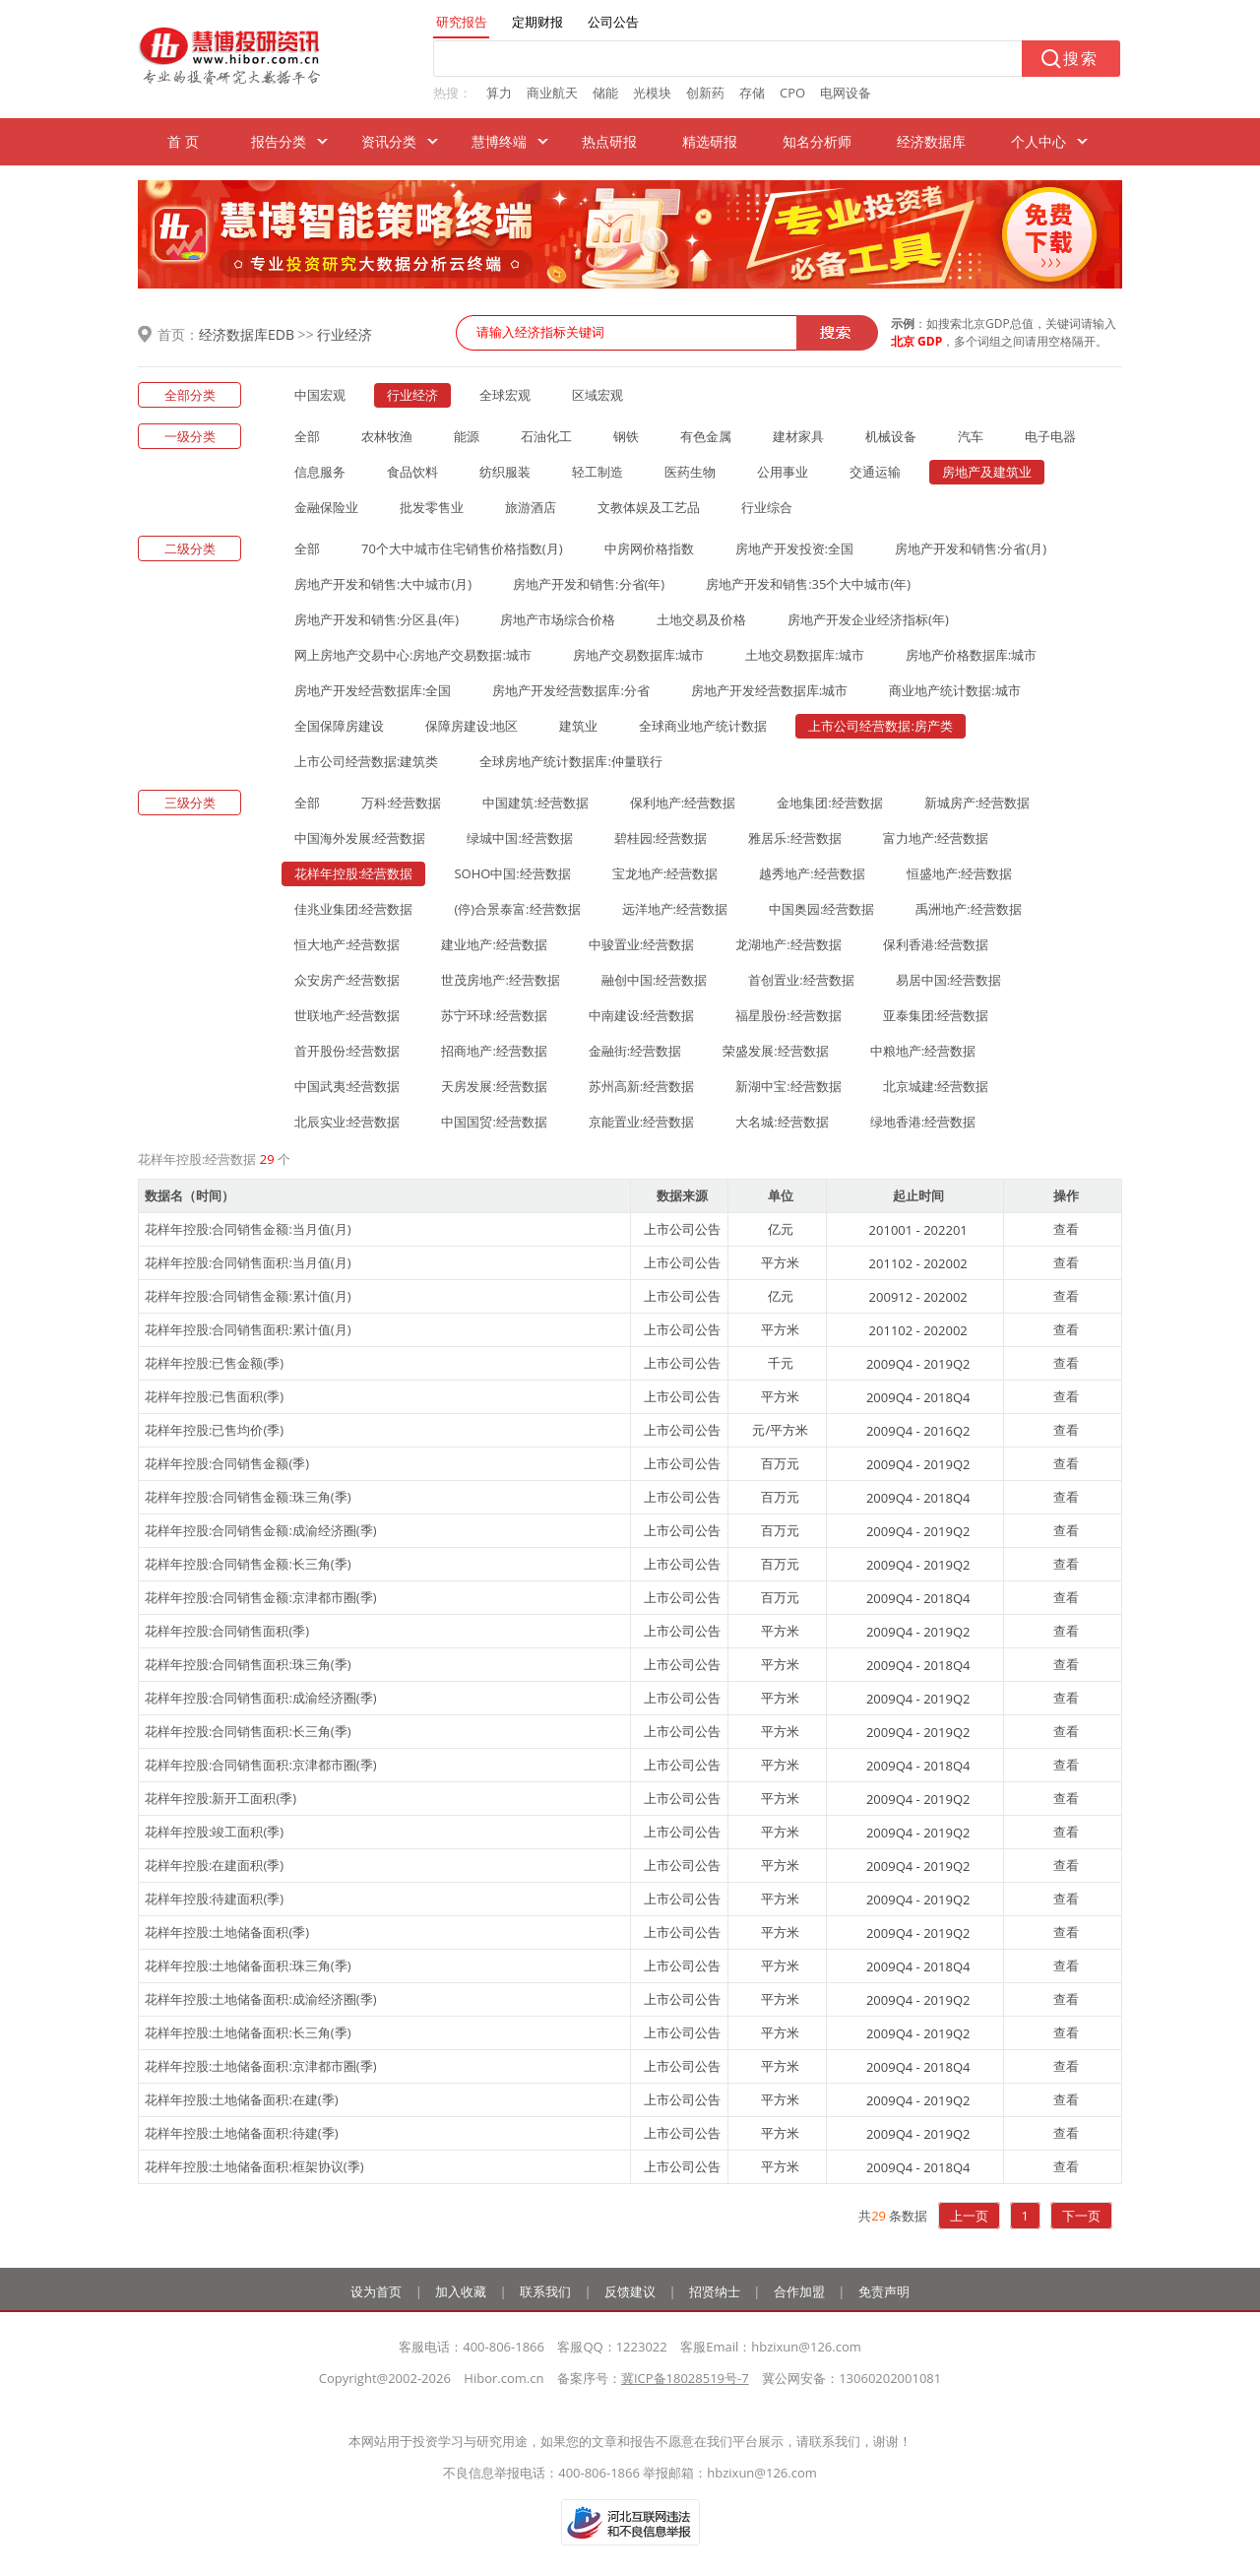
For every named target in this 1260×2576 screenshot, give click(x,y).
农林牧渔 (386, 436)
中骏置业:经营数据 (641, 944)
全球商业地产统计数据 (703, 726)
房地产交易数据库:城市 (638, 655)
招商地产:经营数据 (493, 1051)
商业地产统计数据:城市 (954, 690)
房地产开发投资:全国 (794, 548)
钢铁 (626, 436)
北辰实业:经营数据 (347, 1121)
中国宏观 (320, 395)
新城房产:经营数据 (977, 802)
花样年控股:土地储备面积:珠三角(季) (248, 1965)
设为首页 (376, 2291)
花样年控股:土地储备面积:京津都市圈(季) (261, 2066)
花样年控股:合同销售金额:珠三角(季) (248, 1497)
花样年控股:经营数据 (353, 873)
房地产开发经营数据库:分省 (570, 690)
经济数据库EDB (246, 334)
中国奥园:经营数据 (821, 909)
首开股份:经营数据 (347, 1051)
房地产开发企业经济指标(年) (868, 619)
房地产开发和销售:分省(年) (588, 584)
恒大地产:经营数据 (347, 944)
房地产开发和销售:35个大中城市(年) (808, 584)
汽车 (970, 436)
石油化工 (546, 436)
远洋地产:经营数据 (674, 909)
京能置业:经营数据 (641, 1121)
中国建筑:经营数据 (535, 802)
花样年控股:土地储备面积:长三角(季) (248, 2032)
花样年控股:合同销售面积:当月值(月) (248, 1262)
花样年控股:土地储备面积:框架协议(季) (254, 2166)
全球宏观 (505, 395)
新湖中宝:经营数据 (788, 1086)
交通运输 (875, 472)
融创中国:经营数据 (654, 980)
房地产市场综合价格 (557, 619)
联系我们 (545, 2291)
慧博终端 (499, 141)
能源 (466, 436)
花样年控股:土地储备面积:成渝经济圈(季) (261, 1999)
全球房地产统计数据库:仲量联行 (570, 761)
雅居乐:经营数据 (794, 838)
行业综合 (766, 507)
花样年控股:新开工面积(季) (220, 1798)
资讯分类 (388, 141)
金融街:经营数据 (635, 1051)
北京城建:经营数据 (935, 1086)
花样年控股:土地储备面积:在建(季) (242, 2099)
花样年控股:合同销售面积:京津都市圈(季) (261, 1764)
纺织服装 (505, 472)
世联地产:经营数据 (347, 1015)
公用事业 (782, 472)
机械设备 (890, 436)
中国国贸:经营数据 (493, 1121)
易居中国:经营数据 (948, 980)
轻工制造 (597, 472)
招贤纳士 (714, 2291)
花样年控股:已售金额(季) (214, 1363)
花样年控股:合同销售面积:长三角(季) (248, 1731)
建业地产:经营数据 (493, 944)
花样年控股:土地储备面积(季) (227, 1932)
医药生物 (690, 472)
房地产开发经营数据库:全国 (372, 690)
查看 (1066, 1229)
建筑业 (578, 726)
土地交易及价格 (701, 619)
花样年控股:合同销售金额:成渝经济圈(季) (261, 1530)
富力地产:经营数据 (935, 838)
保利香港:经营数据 (935, 944)
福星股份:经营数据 (788, 1015)
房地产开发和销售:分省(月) (970, 548)
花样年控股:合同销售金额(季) (227, 1463)
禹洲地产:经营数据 (968, 909)
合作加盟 (799, 2291)
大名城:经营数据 (781, 1121)
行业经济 (344, 334)
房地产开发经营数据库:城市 (769, 690)
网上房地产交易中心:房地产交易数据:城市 (413, 655)
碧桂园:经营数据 (660, 838)
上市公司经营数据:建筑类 (366, 761)
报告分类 (278, 141)
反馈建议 (630, 2291)
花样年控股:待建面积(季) (214, 1898)
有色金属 (705, 436)
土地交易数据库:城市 (804, 655)
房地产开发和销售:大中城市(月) (383, 584)
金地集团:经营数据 (829, 802)
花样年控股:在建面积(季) (214, 1865)
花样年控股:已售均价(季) (214, 1430)
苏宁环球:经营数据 (493, 1015)
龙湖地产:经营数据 (788, 944)
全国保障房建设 (339, 726)
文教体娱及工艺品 (649, 507)
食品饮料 (412, 472)
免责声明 (884, 2291)
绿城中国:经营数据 (519, 838)
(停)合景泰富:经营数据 (517, 909)
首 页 (183, 141)
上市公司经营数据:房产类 (880, 726)
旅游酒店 (530, 507)
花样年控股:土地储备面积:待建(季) (242, 2133)
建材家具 (798, 436)
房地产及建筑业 (987, 472)
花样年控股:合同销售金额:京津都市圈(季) (261, 1597)
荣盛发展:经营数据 (775, 1051)
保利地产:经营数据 (682, 802)
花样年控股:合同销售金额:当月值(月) (248, 1229)
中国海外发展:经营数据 (359, 838)
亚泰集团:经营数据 (935, 1015)
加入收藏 (460, 2291)
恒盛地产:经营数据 (959, 873)
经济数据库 (931, 141)
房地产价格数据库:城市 (971, 655)
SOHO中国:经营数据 (512, 873)
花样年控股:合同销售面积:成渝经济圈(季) (261, 1698)
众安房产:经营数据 (347, 980)
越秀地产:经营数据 (811, 873)
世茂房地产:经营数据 (500, 980)
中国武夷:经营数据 (347, 1086)
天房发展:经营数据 (493, 1086)
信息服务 (320, 472)
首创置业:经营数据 (800, 980)
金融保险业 (326, 507)
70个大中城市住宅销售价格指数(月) (462, 548)
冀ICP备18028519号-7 (685, 2378)
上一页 (969, 2215)
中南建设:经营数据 (641, 1015)
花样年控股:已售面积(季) (214, 1396)
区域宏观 (597, 395)
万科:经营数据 (401, 802)
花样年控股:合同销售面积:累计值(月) (248, 1329)
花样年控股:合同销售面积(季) (227, 1631)
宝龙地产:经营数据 (665, 873)
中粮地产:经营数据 (923, 1051)
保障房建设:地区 (471, 726)
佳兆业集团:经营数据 (353, 909)
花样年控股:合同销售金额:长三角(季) (248, 1564)
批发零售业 (432, 507)
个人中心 (1038, 141)
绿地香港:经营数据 (923, 1121)
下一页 (1081, 2215)
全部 (307, 436)
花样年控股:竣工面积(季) (214, 1831)
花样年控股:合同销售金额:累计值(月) (248, 1296)
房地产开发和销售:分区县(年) (376, 619)
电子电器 (1050, 436)
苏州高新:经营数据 (641, 1086)
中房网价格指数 (649, 548)
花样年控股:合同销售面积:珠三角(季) (248, 1664)
